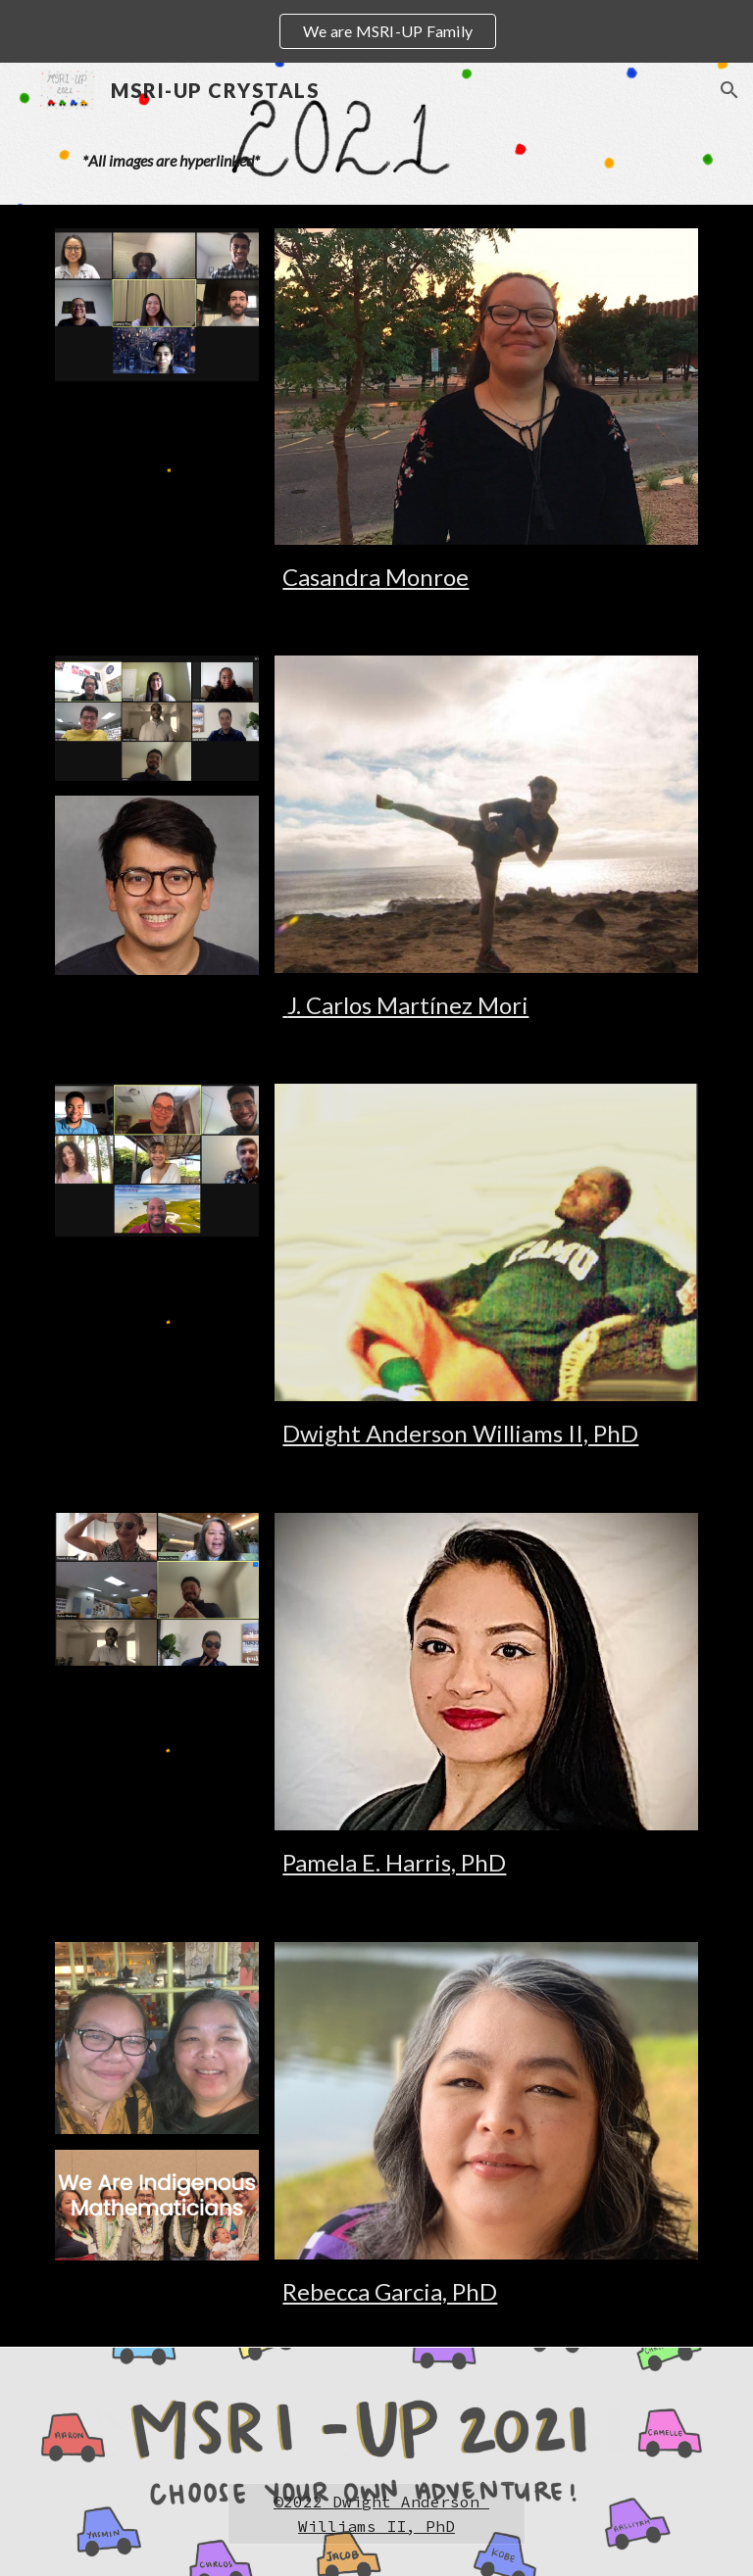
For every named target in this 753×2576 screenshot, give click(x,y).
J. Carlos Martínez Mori (405, 1005)
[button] (729, 90)
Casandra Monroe (375, 576)
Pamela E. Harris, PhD (394, 1862)
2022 (303, 2501)
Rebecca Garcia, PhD (389, 2291)
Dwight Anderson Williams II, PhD (460, 1433)
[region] (376, 31)
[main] (376, 161)
